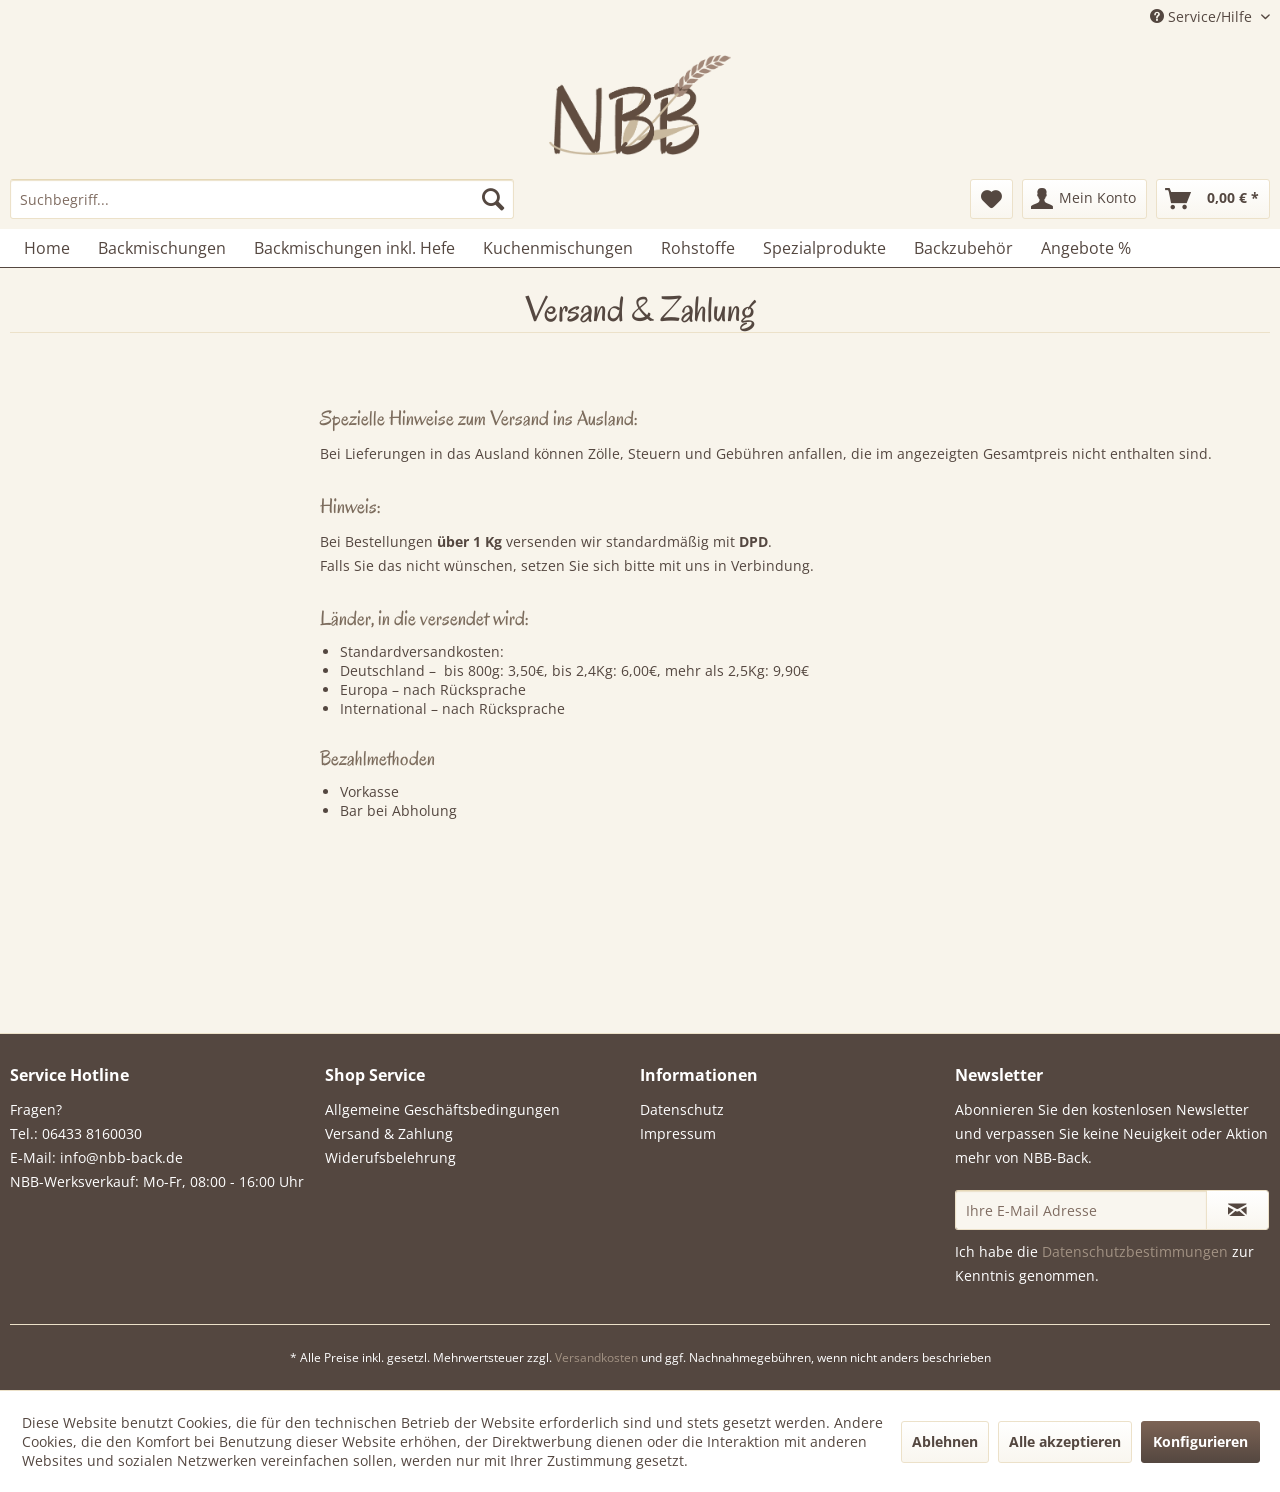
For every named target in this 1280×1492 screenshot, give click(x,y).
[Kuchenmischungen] (558, 248)
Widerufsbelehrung (390, 1157)
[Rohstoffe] (698, 248)
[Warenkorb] (1213, 199)
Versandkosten (596, 1357)
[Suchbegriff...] (262, 199)
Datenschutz (682, 1109)
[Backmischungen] (162, 248)
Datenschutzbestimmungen (1135, 1251)
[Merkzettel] (991, 199)
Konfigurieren (1200, 1441)
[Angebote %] (1086, 248)
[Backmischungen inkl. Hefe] (354, 248)
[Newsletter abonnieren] (1237, 1210)
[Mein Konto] (1084, 199)
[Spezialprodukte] (824, 248)
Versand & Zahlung (389, 1133)
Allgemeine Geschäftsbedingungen (442, 1109)
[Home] (47, 248)
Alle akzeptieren (1065, 1441)
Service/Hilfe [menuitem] (1203, 16)
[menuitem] (262, 199)
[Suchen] (493, 199)
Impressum (678, 1133)
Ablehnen (945, 1441)
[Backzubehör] (963, 248)
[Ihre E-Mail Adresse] (1081, 1210)
